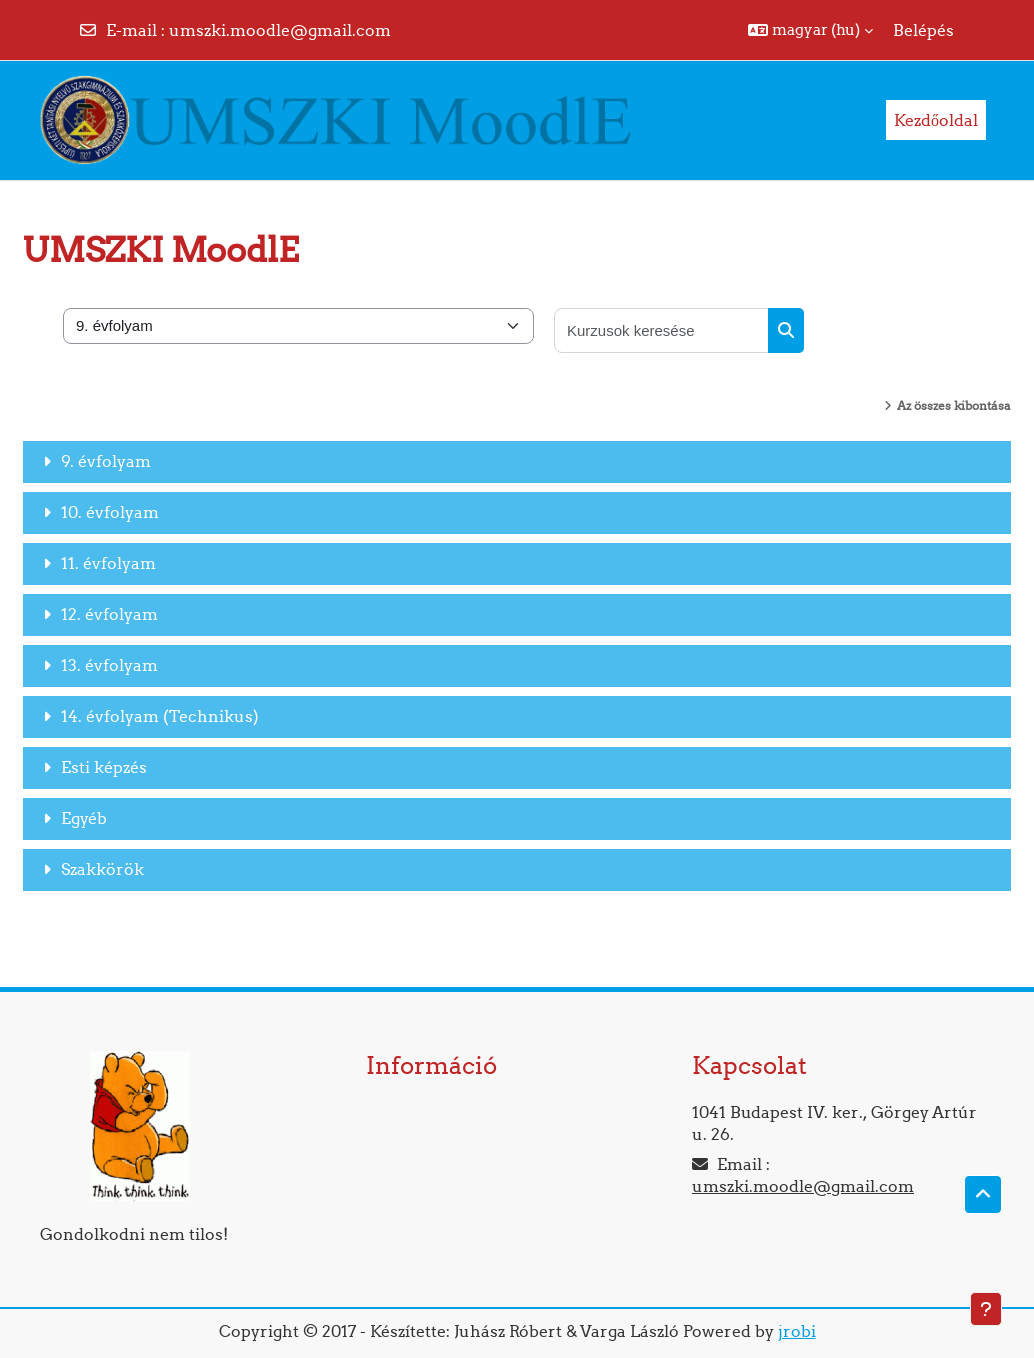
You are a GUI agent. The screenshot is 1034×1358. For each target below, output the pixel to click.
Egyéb (84, 818)
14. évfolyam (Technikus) (160, 716)
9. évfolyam (106, 461)
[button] (810, 30)
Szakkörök (102, 869)
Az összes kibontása (954, 405)
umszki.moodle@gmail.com (280, 30)
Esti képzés (104, 767)
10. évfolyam (110, 512)
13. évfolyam (109, 665)
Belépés (923, 30)
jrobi (797, 1331)
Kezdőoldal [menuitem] (936, 120)
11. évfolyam (108, 563)
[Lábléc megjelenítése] (986, 1309)
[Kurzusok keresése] (662, 330)
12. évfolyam (109, 614)
